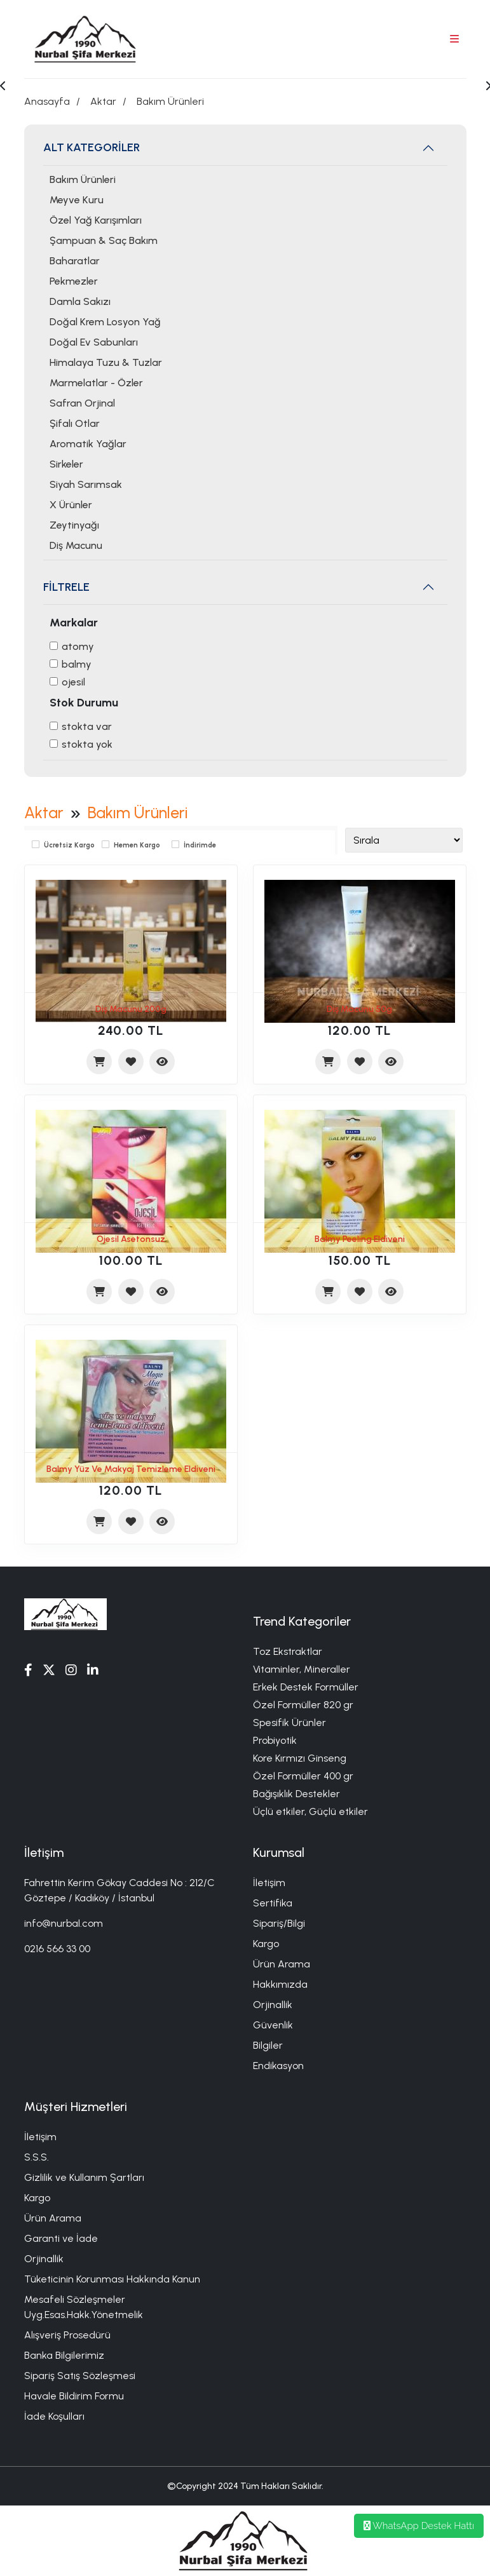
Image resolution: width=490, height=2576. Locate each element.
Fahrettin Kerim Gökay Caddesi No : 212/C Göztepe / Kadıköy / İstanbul (119, 1890)
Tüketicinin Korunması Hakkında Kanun (112, 2279)
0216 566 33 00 (57, 1949)
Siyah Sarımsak (86, 484)
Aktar (103, 101)
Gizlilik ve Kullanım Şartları (84, 2177)
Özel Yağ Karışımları (96, 220)
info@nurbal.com (63, 1923)
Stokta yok (87, 744)
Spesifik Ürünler (289, 1722)
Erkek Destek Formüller (305, 1687)
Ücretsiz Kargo (69, 845)
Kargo (266, 1944)
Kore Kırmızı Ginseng (299, 1758)
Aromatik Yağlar (88, 444)
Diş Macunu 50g (359, 1009)
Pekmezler (74, 281)
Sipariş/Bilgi (279, 1923)
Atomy (78, 646)
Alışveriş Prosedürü (67, 2335)
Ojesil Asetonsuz (131, 1239)
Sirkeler (66, 464)
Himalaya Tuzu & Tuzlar (106, 362)
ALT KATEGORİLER (91, 147)
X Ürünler (71, 505)
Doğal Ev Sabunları (94, 342)
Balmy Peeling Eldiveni (360, 1239)
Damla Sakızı (80, 301)
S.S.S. (36, 2157)
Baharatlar (75, 261)
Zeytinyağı (74, 525)
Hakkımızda (280, 1984)
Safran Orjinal (82, 403)
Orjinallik (272, 2005)
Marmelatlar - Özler (96, 383)
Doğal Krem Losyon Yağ (105, 322)
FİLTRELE (66, 587)
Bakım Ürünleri (170, 101)
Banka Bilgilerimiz (64, 2355)
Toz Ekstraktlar (287, 1651)
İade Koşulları (54, 2416)
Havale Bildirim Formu (74, 2396)
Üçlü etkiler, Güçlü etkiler (310, 1811)
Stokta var (87, 726)
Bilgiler (268, 2045)
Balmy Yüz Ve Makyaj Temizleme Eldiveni (130, 1469)
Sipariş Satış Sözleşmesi (79, 2376)
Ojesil (73, 682)
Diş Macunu (76, 545)
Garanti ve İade (61, 2238)
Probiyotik (275, 1740)
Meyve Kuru (77, 200)
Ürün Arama (281, 1964)
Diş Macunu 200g (131, 1009)
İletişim (269, 1883)
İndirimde (200, 845)
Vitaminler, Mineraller (301, 1669)
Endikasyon (278, 2066)
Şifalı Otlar (75, 423)
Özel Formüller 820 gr (303, 1705)
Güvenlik (273, 2025)
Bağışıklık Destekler (296, 1794)
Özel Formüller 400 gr (303, 1776)
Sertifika (272, 1903)
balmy (77, 664)
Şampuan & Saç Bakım (104, 240)
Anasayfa (47, 101)
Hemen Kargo (137, 845)
